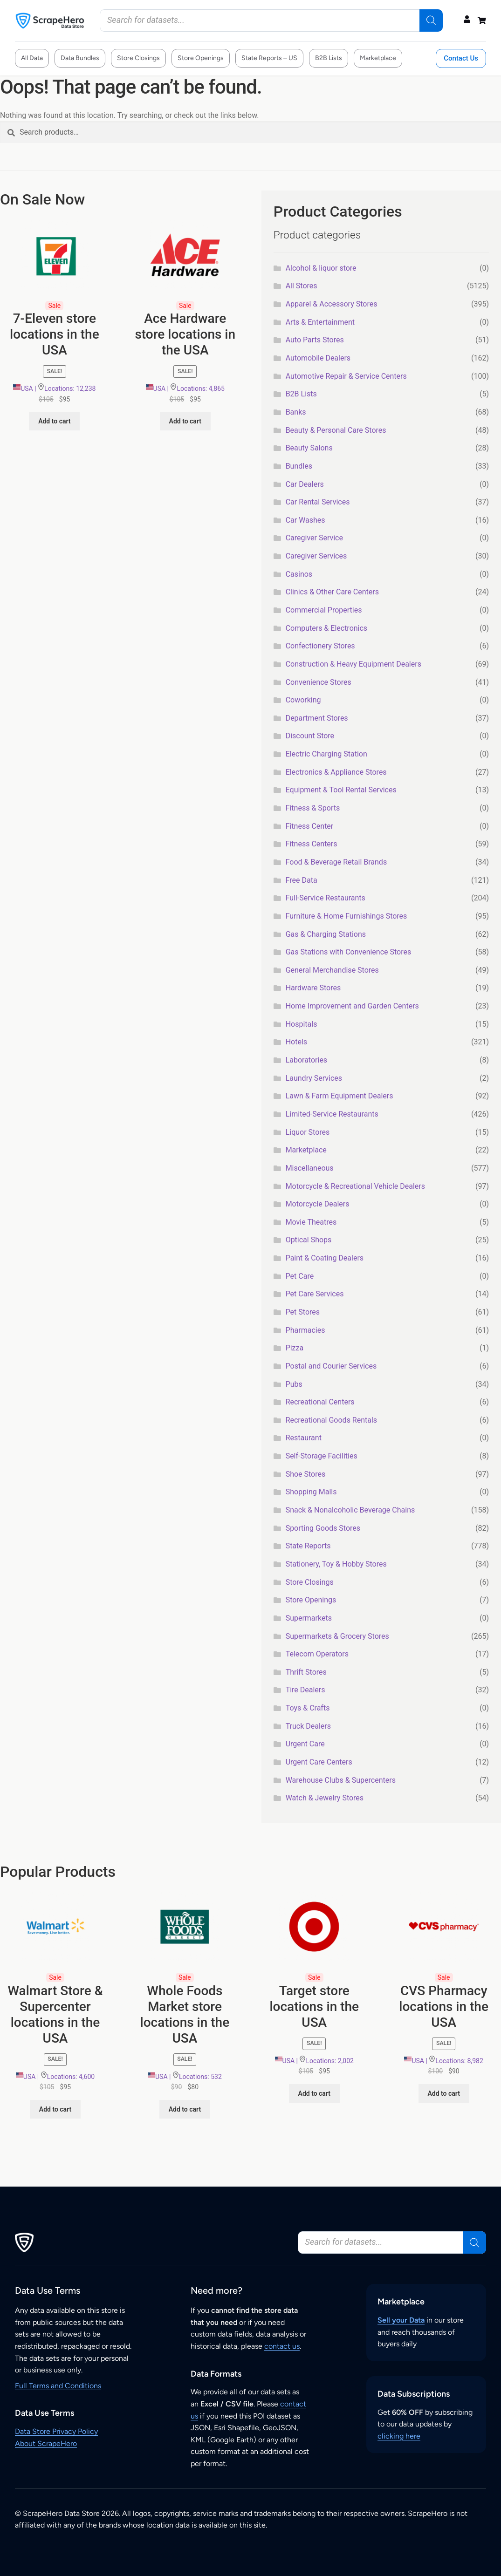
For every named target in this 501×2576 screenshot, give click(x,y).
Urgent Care (305, 1743)
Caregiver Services (316, 556)
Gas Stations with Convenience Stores (349, 951)
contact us (282, 2346)
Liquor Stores (308, 1132)
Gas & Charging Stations (326, 934)
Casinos (299, 574)
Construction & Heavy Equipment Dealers (353, 664)
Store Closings (138, 58)
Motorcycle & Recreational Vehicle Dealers (355, 1186)
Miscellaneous (310, 1168)
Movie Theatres (311, 1222)
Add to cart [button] (54, 421)
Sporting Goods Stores (323, 1528)
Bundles (299, 466)
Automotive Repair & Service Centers (346, 376)
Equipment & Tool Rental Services (341, 789)
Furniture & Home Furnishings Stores (346, 916)
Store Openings (201, 58)
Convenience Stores (318, 682)
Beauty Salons (309, 447)
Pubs (294, 1384)
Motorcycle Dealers (318, 1203)
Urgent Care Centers (319, 1762)
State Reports (308, 1545)
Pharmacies (305, 1330)
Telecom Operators (317, 1653)
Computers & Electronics (327, 628)
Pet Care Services (315, 1293)
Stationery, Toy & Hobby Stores (336, 1564)
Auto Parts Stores (315, 339)
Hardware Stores (313, 987)
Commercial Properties (324, 610)
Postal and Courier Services (331, 1366)
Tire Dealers (305, 1689)
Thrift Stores (306, 1672)
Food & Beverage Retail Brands (336, 862)
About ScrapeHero (46, 2443)
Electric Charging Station (326, 754)
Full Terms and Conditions (58, 2385)
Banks (296, 412)
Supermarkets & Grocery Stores (337, 1636)
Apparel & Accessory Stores (331, 304)
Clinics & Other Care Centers (332, 591)
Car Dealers (305, 484)
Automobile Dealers (318, 358)
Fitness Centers (311, 843)
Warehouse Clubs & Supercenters (341, 1780)
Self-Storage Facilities (321, 1456)
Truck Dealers (308, 1726)
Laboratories (307, 1060)
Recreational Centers (320, 1401)
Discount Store (310, 735)
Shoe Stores (306, 1474)
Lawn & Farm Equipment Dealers (339, 1095)
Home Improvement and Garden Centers (352, 1006)
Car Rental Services (318, 501)
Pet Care (300, 1276)
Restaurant (304, 1437)
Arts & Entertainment (320, 322)
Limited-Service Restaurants (332, 1114)
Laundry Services (314, 1078)
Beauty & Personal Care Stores (336, 430)
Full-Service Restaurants (325, 897)
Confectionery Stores (320, 645)
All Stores (301, 285)
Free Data (301, 880)
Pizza (295, 1347)
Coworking (303, 699)
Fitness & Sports (313, 808)
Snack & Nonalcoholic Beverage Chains (350, 1510)
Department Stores (317, 718)
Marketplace (378, 58)
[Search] (431, 20)
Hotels (296, 1041)
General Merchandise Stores (332, 970)
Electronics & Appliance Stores (336, 772)
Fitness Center (310, 826)
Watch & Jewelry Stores (325, 1797)
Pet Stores (303, 1312)
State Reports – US (269, 58)
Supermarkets (309, 1618)
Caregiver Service (314, 537)
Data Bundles (80, 58)
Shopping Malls (311, 1491)
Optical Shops (309, 1239)
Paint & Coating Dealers (325, 1258)
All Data (32, 58)
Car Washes (305, 520)
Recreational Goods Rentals (331, 1420)
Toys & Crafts (308, 1708)
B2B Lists (328, 58)
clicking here (398, 2436)
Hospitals (301, 1024)
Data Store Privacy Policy (56, 2431)
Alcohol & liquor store (321, 268)
